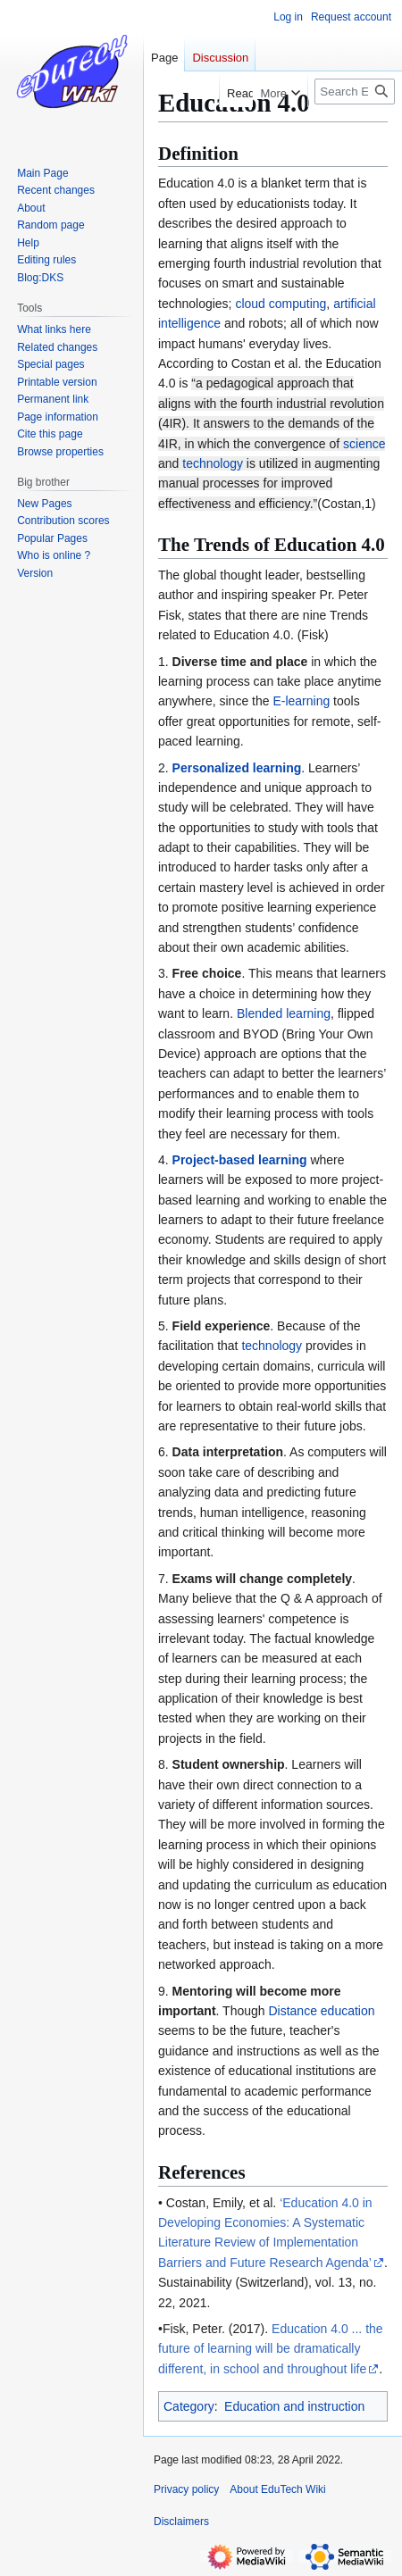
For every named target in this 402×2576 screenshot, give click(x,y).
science (364, 444)
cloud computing (280, 303)
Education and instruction (294, 2406)
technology (212, 463)
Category (188, 2406)
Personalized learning (237, 768)
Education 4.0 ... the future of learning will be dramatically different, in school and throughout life (270, 2349)
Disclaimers (181, 2521)
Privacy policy (186, 2489)
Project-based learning (239, 1160)
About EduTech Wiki (277, 2489)
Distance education (321, 2011)
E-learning (301, 701)
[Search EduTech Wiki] (354, 91)
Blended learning (284, 1013)
